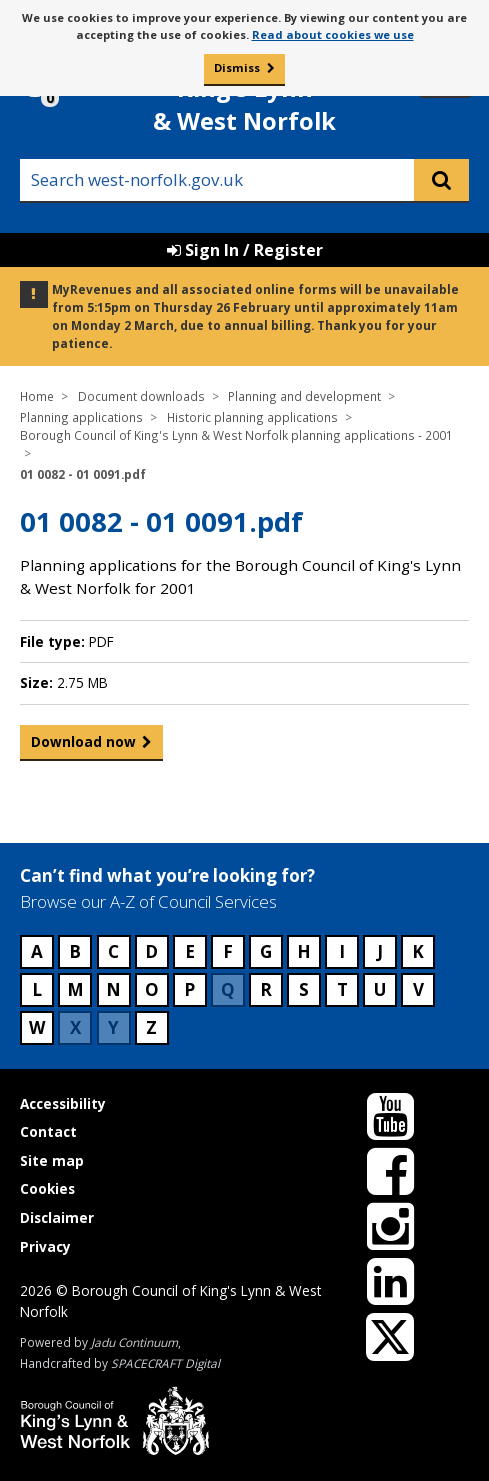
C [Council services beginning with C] (113, 951)
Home (37, 396)
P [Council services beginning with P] (189, 989)
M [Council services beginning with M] (75, 989)
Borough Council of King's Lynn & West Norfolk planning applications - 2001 (236, 435)
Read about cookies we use (333, 34)
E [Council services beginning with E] (190, 951)
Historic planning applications (252, 417)
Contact (48, 1131)
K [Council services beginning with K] (418, 951)
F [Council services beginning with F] (228, 951)
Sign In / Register (245, 250)
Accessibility (63, 1103)
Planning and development (304, 396)
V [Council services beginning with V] (418, 989)
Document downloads (141, 396)
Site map (52, 1160)
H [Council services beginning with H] (304, 951)
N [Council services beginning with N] (113, 989)
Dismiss (237, 67)
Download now (83, 746)
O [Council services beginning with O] (152, 989)
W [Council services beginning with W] (37, 1027)
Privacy (45, 1246)
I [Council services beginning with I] (342, 951)
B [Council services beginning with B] (75, 951)
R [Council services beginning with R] (266, 989)
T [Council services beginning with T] (342, 989)
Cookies (47, 1188)
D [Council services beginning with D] (151, 951)
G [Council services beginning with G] (266, 951)
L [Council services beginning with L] (37, 989)
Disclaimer (57, 1217)
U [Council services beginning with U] (380, 989)
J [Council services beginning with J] (380, 951)
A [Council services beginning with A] (37, 951)
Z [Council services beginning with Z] (151, 1027)
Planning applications (81, 417)
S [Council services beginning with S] (304, 989)
